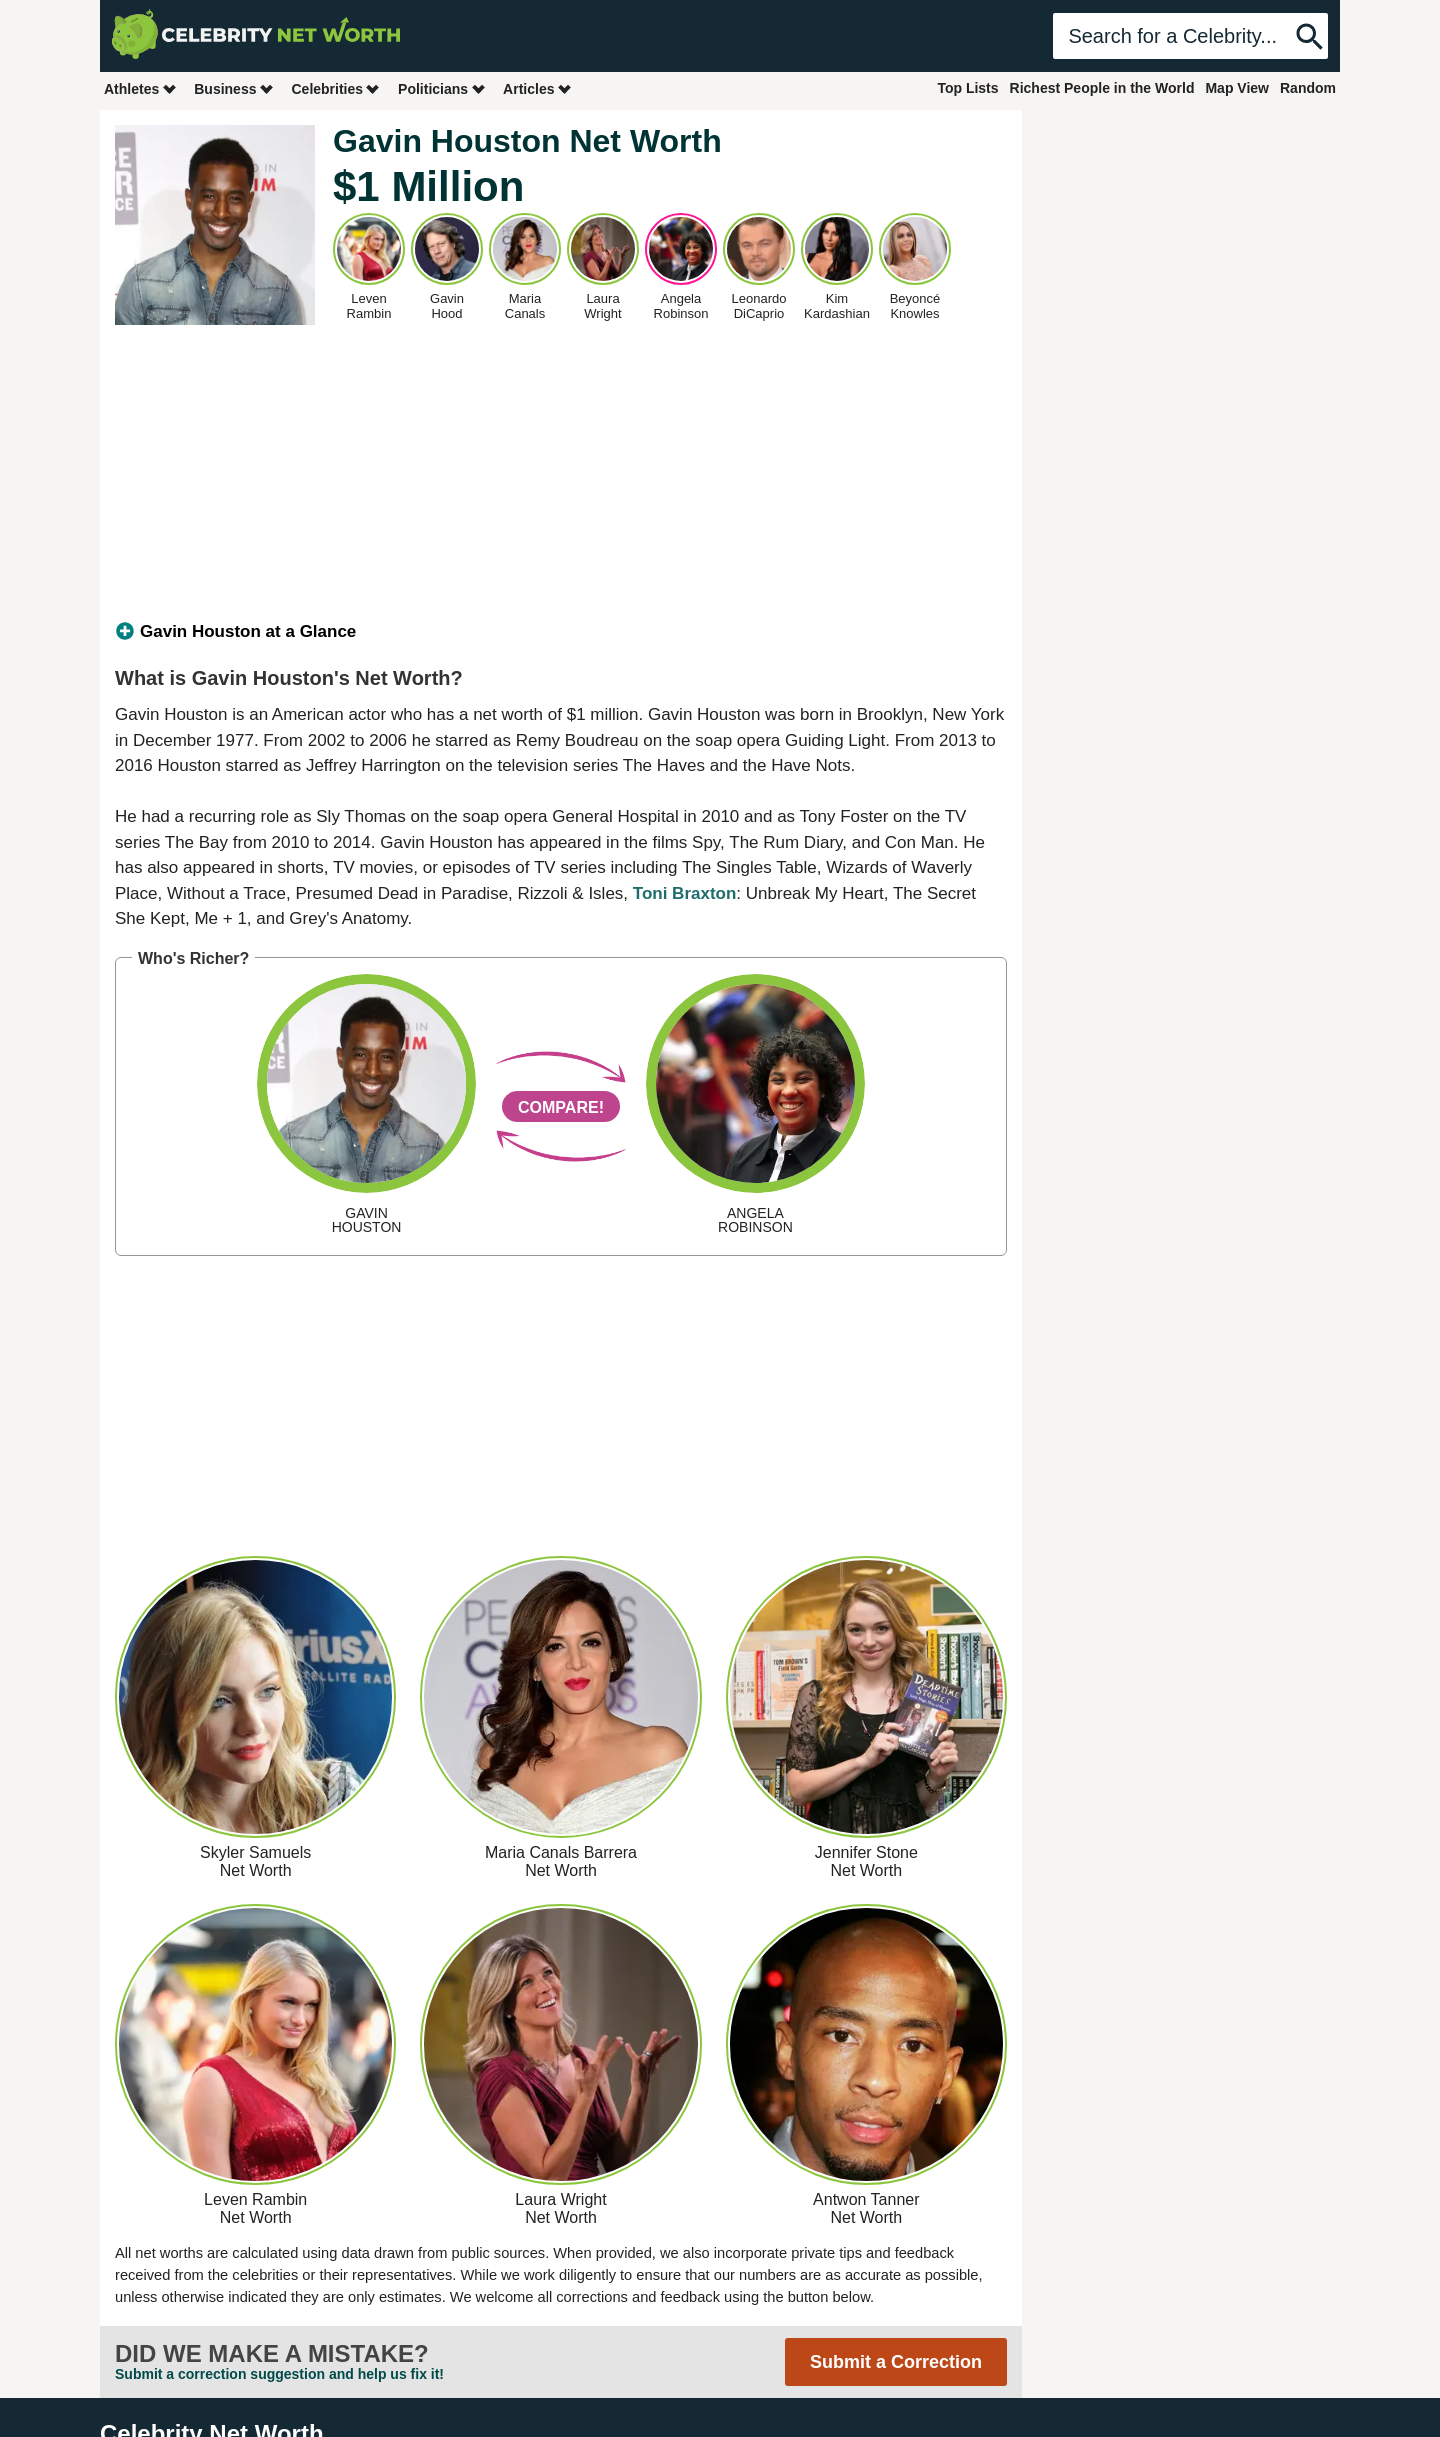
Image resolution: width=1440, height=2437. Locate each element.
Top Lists (967, 88)
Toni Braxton (685, 893)
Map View (1237, 88)
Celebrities (336, 88)
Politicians (442, 88)
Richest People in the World (1102, 88)
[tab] (561, 632)
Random (1308, 88)
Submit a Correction (896, 2362)
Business (234, 88)
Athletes (140, 88)
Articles (537, 88)
